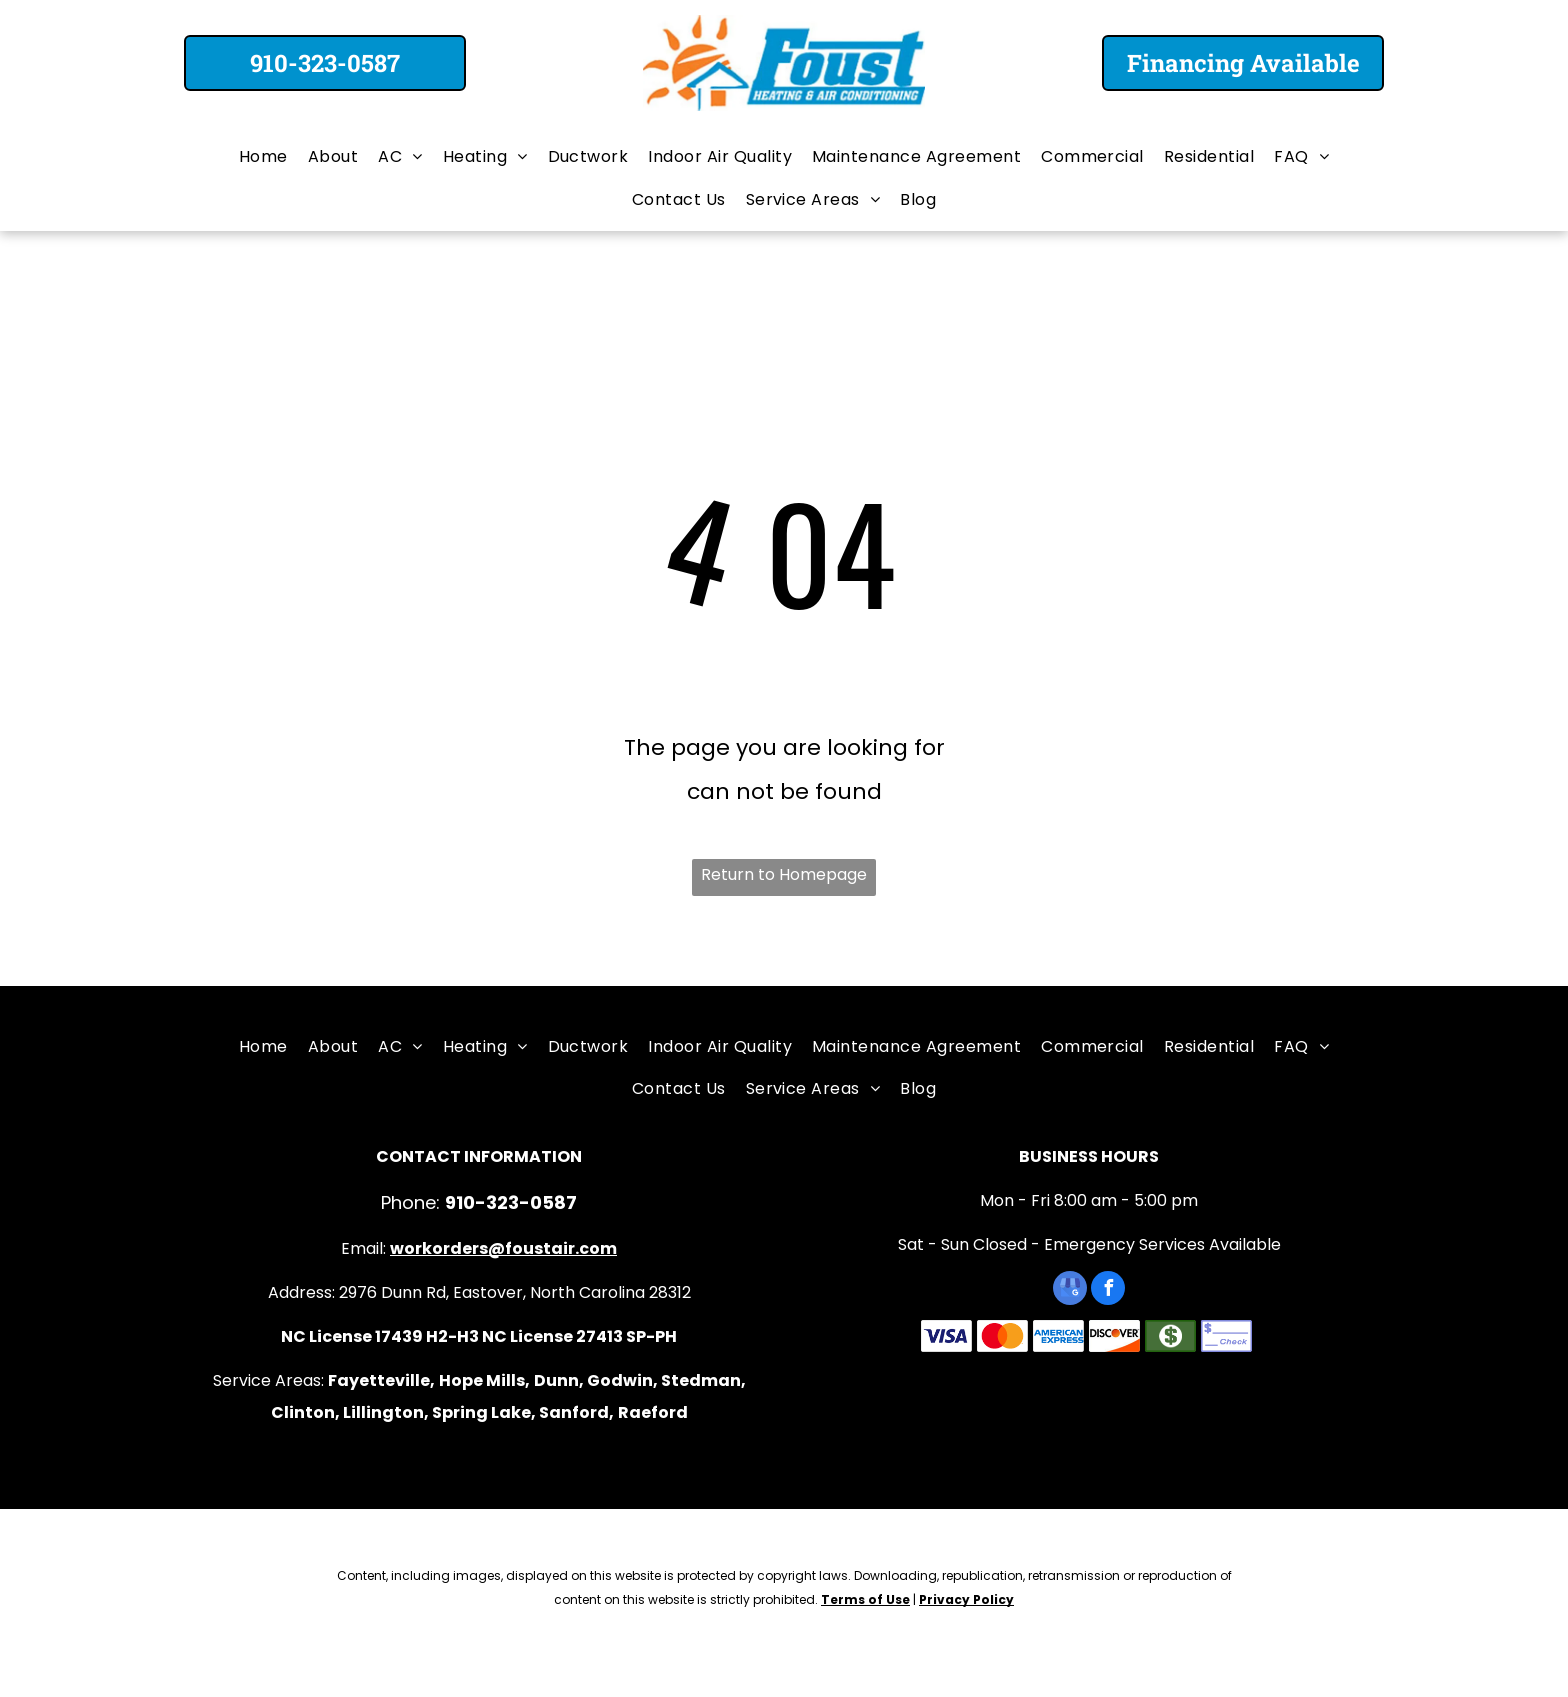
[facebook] (1108, 1290)
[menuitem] (263, 157)
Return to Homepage (784, 874)
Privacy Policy (966, 1599)
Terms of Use (865, 1599)
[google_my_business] (1070, 1290)
